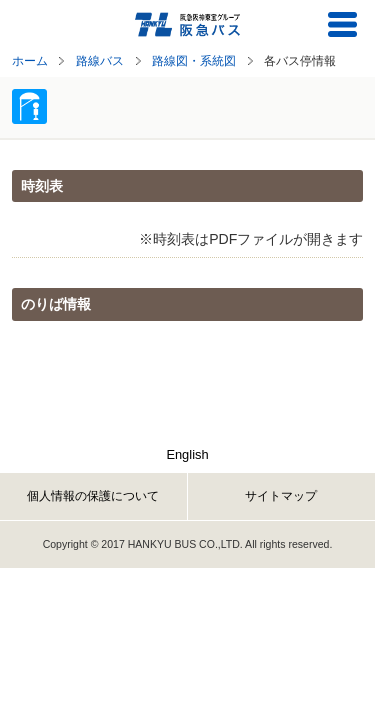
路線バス (100, 60)
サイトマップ (281, 496)
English (187, 454)
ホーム (30, 60)
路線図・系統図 (194, 60)
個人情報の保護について (93, 496)
